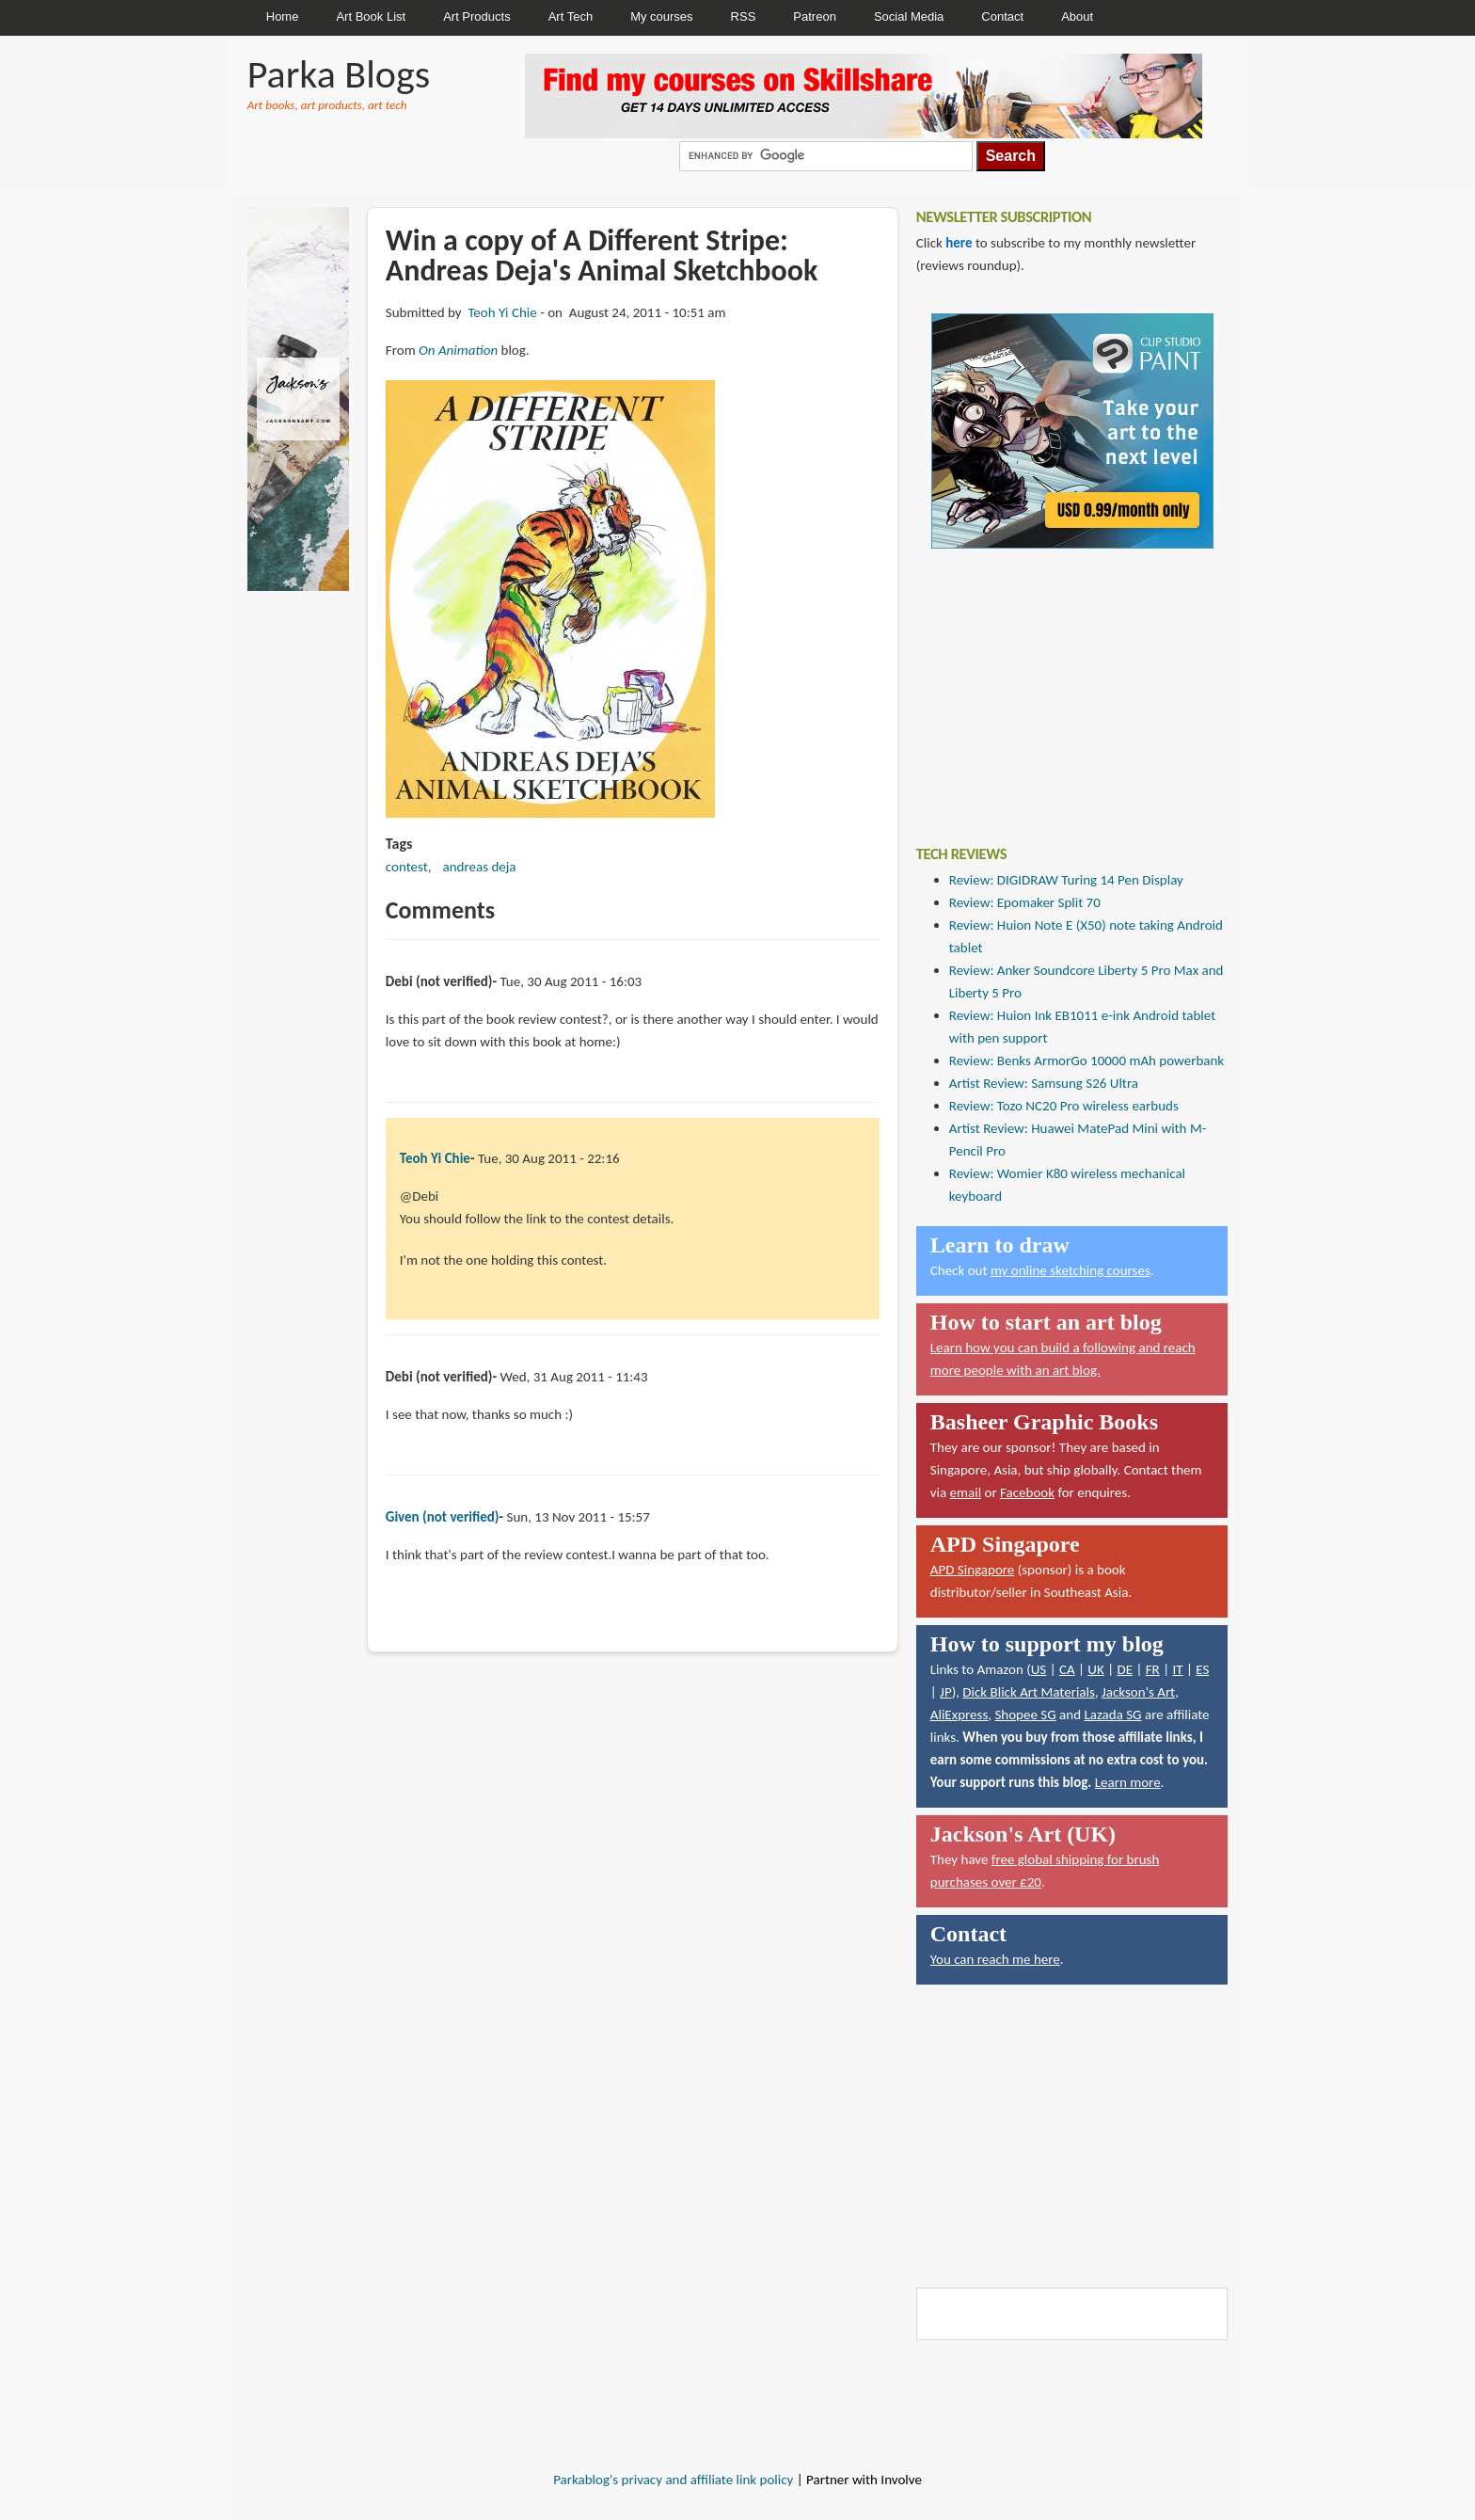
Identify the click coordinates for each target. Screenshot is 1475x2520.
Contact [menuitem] (1002, 16)
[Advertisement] (1057, 683)
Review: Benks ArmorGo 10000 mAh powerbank (1086, 1060)
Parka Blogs (338, 74)
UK (1095, 1669)
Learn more (1128, 1782)
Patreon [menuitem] (814, 16)
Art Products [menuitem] (477, 16)
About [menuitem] (1077, 16)
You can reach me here (995, 1959)
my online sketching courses (1070, 1270)
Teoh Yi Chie (502, 312)
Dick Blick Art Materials (1028, 1691)
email (966, 1492)
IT (1177, 1669)
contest (407, 866)
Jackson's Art (1138, 1691)
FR (1153, 1669)
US (1039, 1669)
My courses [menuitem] (661, 16)
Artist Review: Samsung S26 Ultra (1043, 1083)
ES (1202, 1669)
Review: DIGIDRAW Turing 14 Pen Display (1066, 879)
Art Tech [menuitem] (570, 16)
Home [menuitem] (282, 16)
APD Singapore (972, 1569)
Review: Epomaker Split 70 (1025, 902)
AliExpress (959, 1714)
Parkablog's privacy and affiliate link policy (673, 2479)
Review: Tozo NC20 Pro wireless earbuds (1064, 1105)
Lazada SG (1112, 1714)
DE (1125, 1669)
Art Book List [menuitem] (370, 16)
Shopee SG (1024, 1714)
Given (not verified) (443, 1516)
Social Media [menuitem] (909, 16)
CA (1067, 1669)
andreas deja (479, 866)
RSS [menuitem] (743, 16)
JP (946, 1691)
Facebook (1027, 1492)
